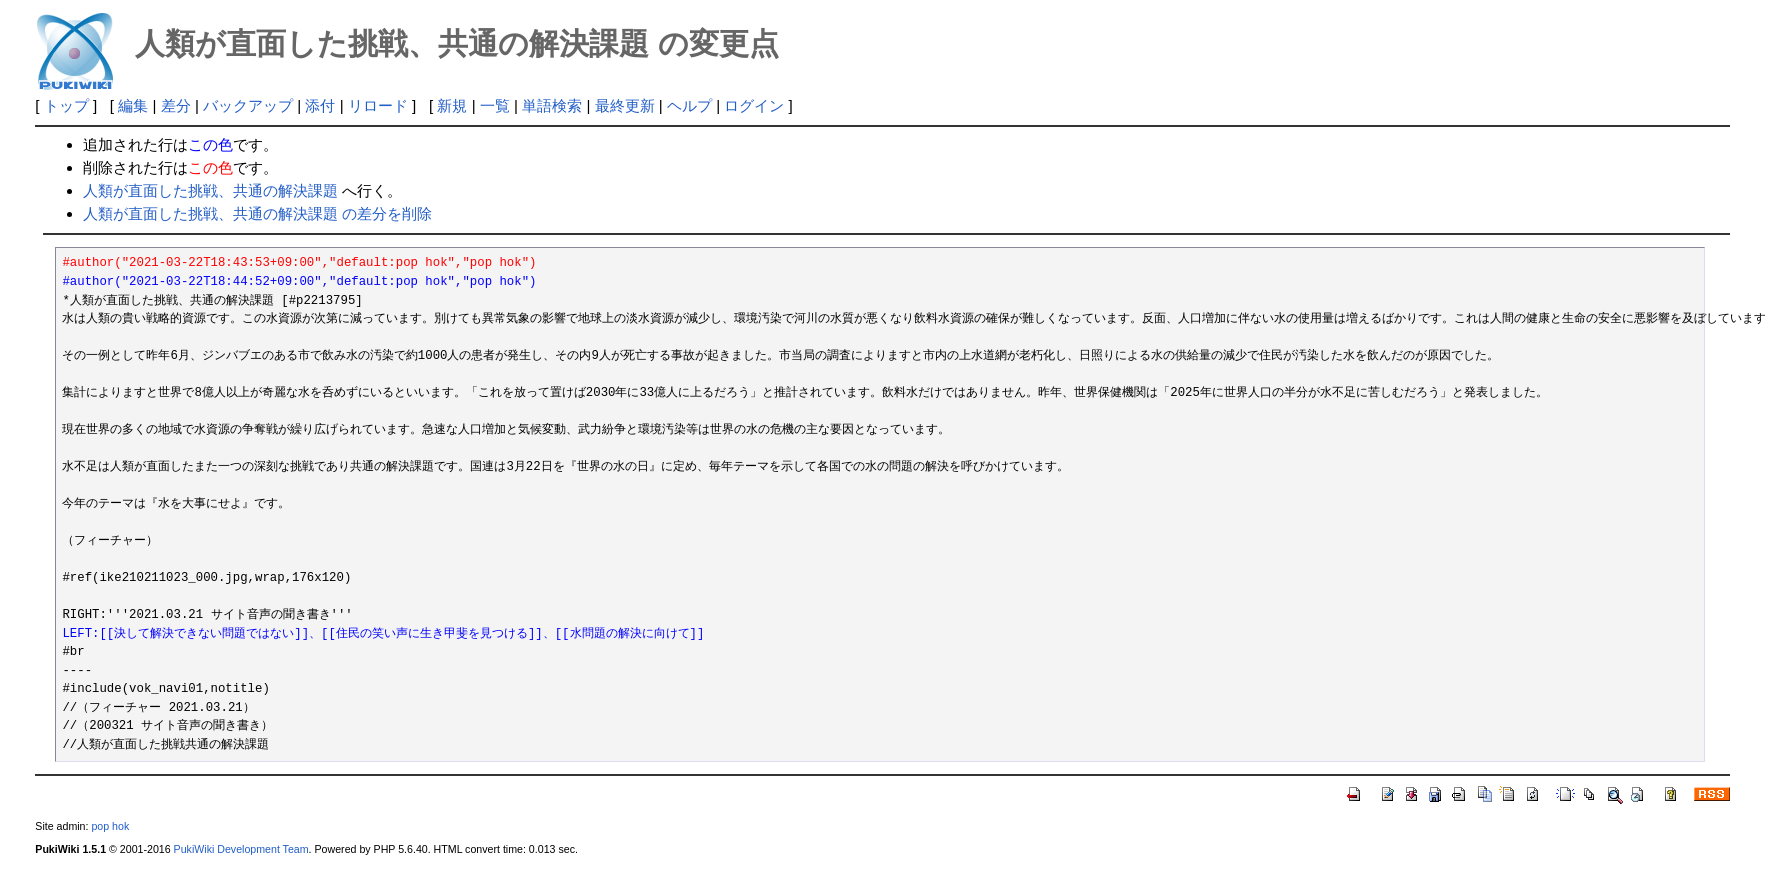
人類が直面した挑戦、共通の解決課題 (210, 190)
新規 (452, 105)
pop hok (110, 826)
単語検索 (552, 105)
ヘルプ (689, 105)
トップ (66, 105)
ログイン (754, 105)
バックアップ (248, 105)
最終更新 (625, 105)
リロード (378, 105)
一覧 (495, 105)
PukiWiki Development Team (241, 849)
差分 (176, 105)
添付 (320, 105)
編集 (133, 105)
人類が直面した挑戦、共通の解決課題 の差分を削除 (257, 213)
